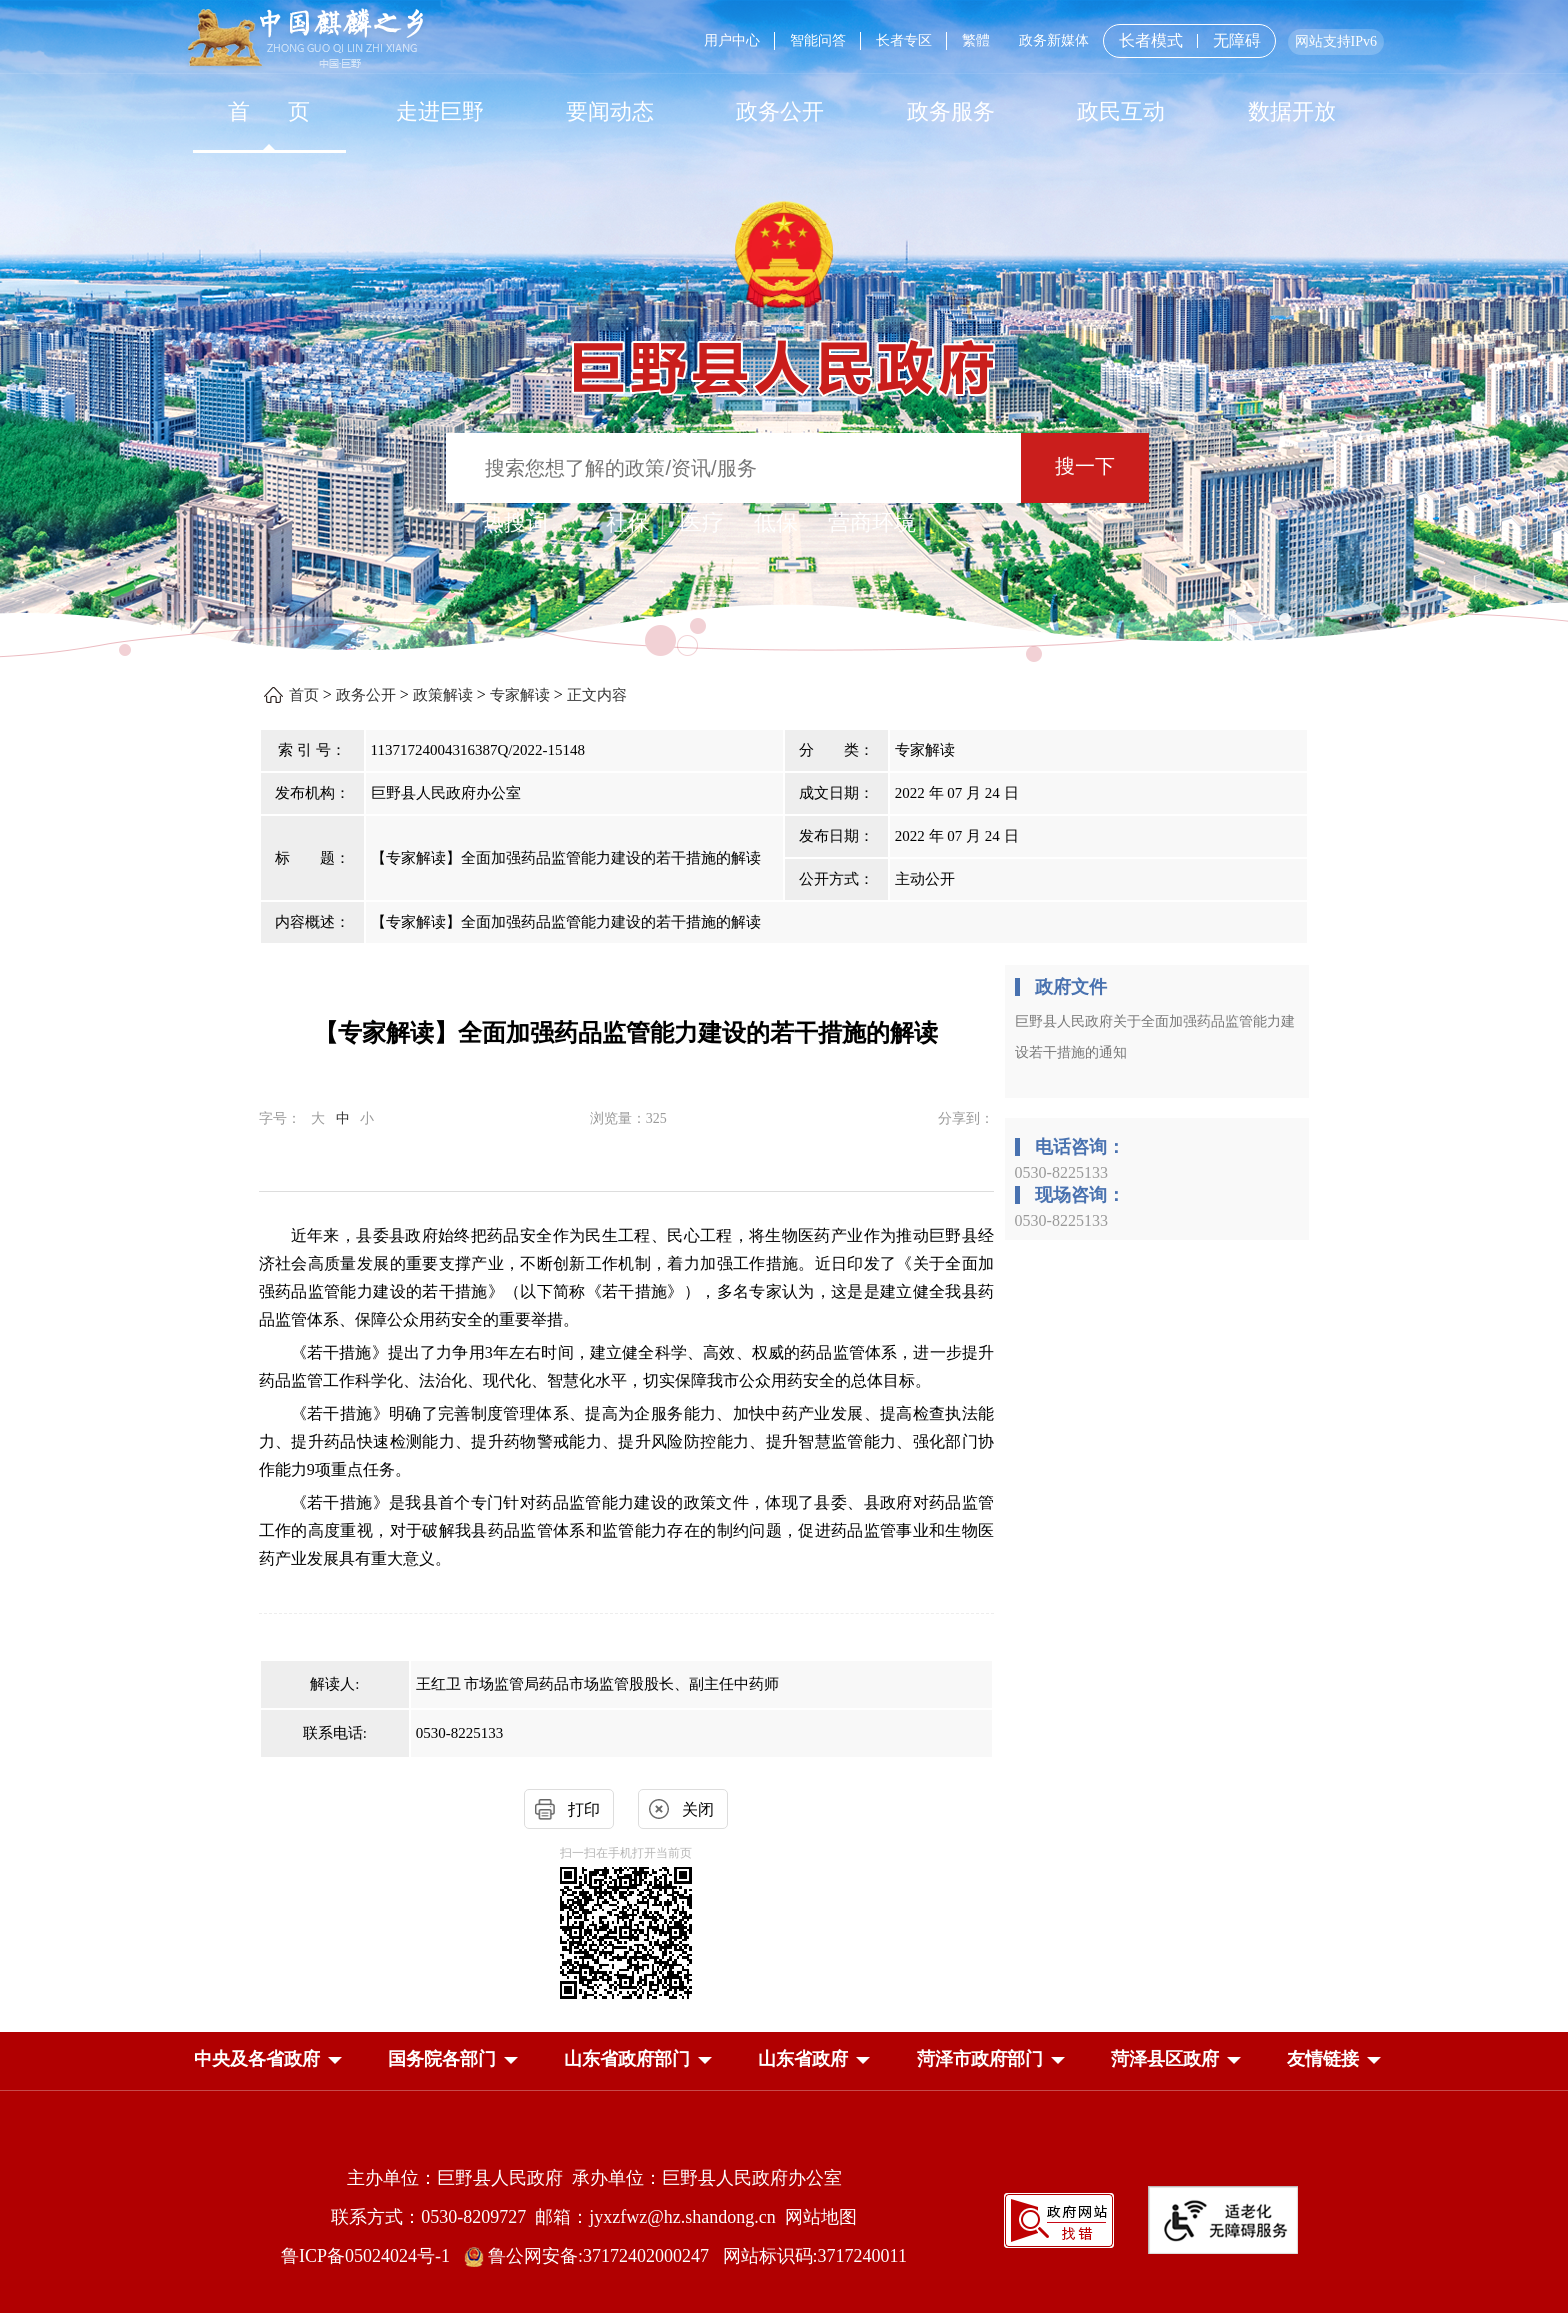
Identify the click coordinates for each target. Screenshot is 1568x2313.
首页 (304, 695)
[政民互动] (1121, 111)
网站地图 (821, 2217)
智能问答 (818, 40)
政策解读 (443, 695)
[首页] (269, 111)
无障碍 (1237, 41)
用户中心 (732, 40)
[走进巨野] (439, 111)
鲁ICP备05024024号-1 (370, 2256)
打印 (584, 1809)
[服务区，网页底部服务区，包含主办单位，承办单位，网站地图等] (784, 2201)
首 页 (269, 111)
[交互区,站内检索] (784, 470)
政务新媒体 (1054, 40)
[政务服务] (951, 111)
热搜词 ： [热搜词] (529, 522)
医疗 (702, 522)
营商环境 (872, 522)
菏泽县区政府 (1165, 2059)
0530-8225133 (1061, 1172)
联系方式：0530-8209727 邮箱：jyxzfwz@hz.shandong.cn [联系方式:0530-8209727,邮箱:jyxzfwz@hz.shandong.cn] (558, 2217)
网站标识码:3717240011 (815, 2256)
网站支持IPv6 (1336, 41)
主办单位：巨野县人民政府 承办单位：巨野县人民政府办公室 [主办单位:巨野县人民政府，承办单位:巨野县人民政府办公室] (594, 2178)
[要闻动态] (610, 111)
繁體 (976, 40)
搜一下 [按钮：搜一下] (1085, 466)
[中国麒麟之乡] (305, 39)
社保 (628, 522)
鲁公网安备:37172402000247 (593, 2256)
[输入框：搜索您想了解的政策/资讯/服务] (733, 468)
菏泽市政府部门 (980, 2059)
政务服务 (951, 111)
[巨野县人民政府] (784, 356)
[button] (257, 2059)
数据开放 (1292, 111)
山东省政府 (803, 2059)
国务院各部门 (442, 2059)
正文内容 (597, 695)
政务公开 (780, 111)
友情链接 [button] (1323, 2059)
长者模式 (1151, 40)
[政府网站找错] (1059, 2218)
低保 (776, 522)
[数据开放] (1291, 111)
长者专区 (904, 40)
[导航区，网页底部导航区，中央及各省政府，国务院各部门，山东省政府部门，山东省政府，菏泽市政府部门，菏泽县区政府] (784, 2061)
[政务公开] (780, 111)
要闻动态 (610, 111)
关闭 (698, 1809)
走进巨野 (440, 111)
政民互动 (1121, 111)
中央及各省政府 (257, 2059)
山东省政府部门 (627, 2059)
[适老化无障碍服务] (1223, 2220)
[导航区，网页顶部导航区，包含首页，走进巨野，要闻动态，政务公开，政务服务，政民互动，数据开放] (784, 111)
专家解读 (520, 695)
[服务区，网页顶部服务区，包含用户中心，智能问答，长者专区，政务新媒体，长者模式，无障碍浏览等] (1036, 41)
